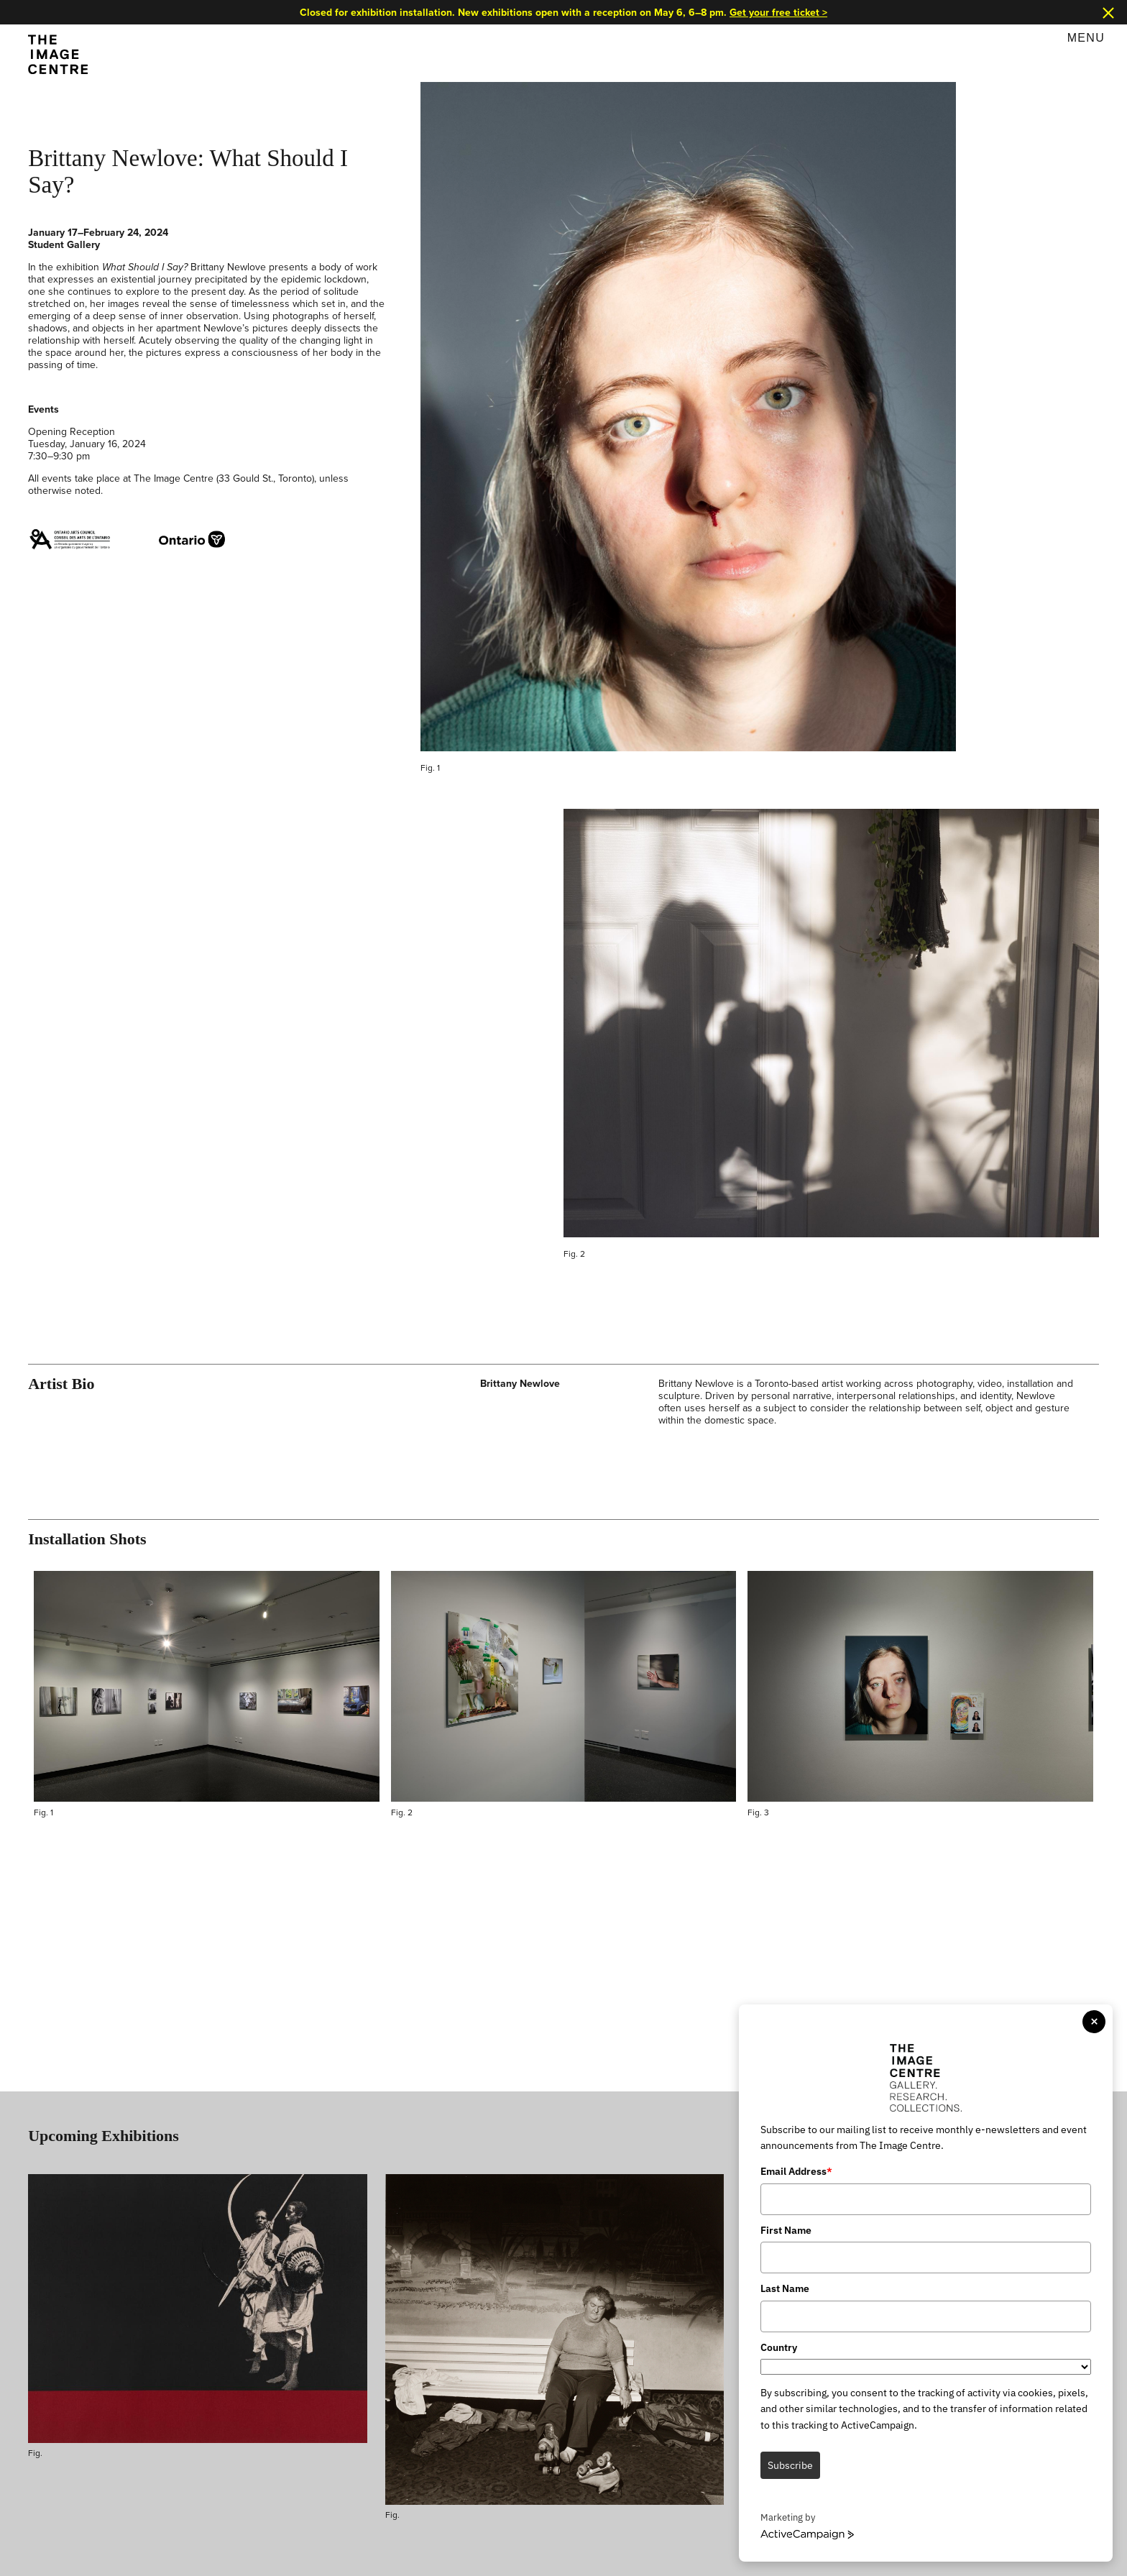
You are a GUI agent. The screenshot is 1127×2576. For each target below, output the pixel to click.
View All (1081, 2111)
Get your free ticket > (782, 12)
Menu (1086, 38)
